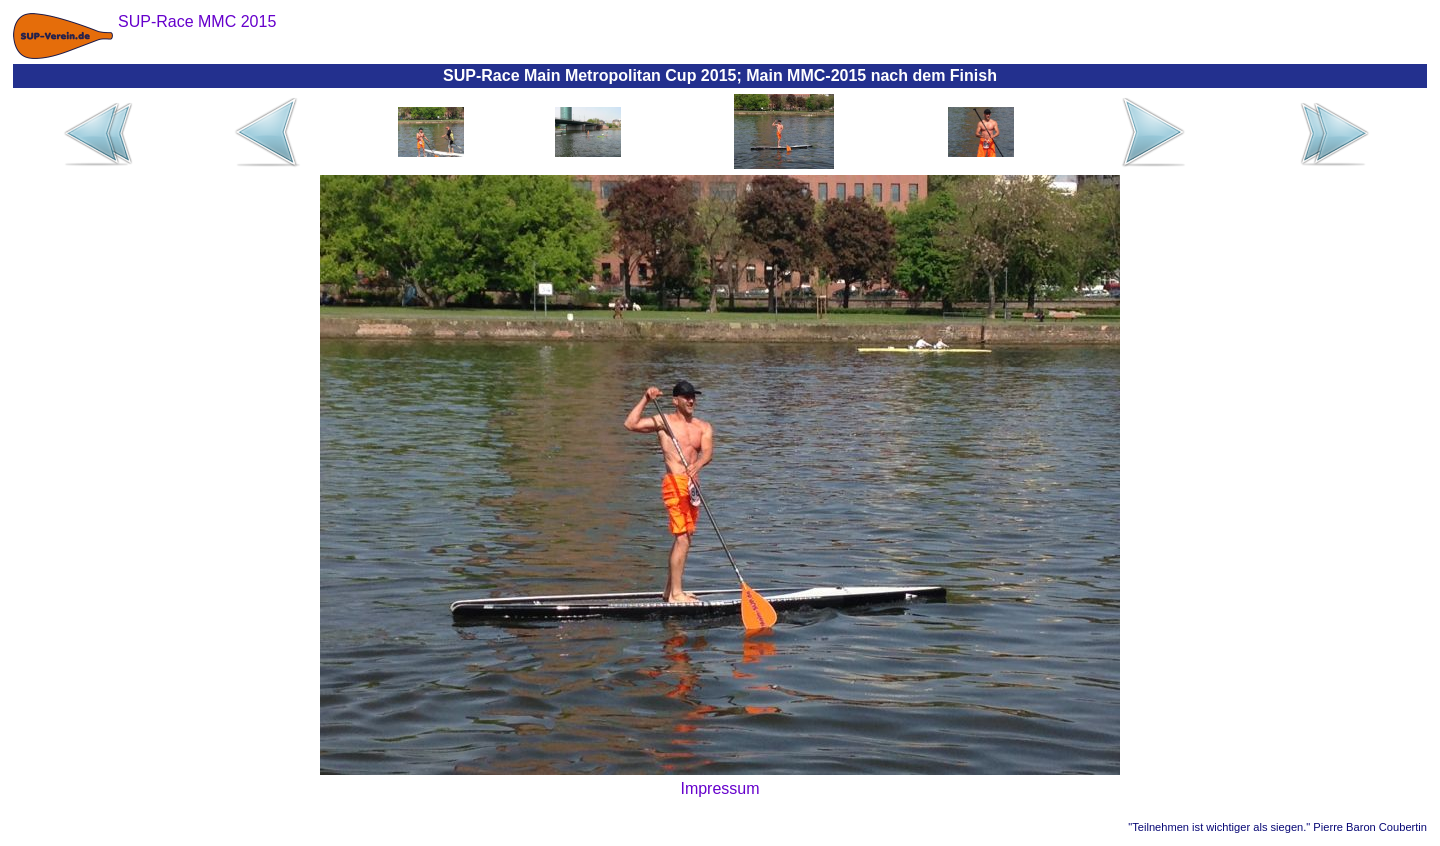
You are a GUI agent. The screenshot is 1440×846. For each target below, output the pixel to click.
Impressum (719, 788)
